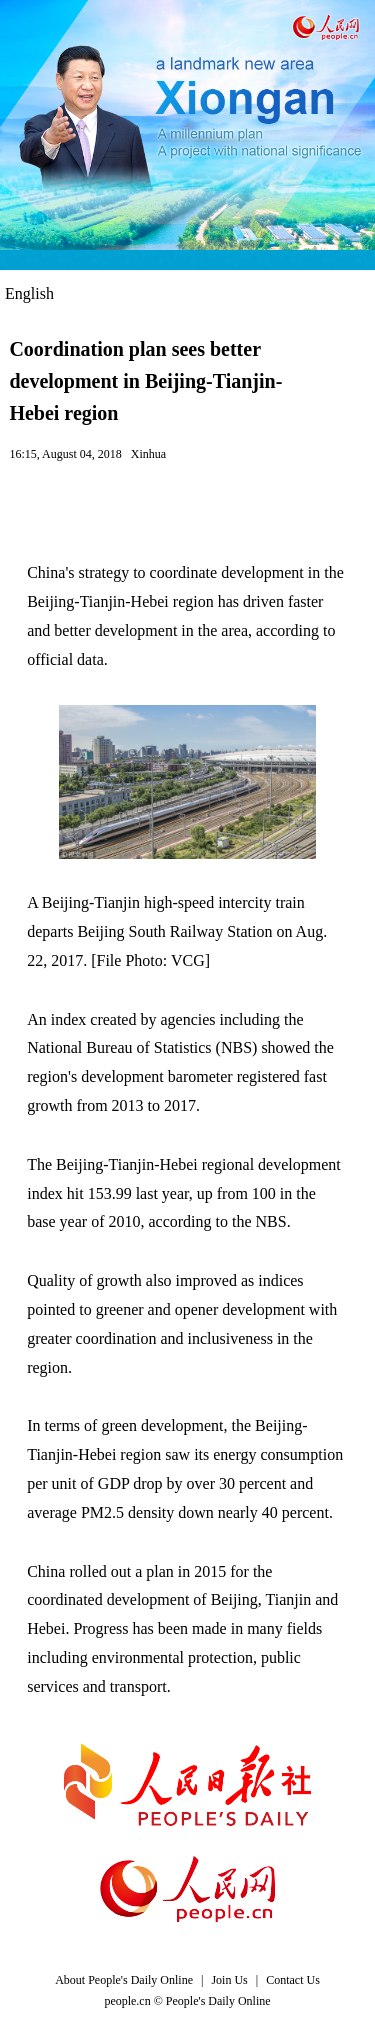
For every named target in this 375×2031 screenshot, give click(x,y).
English (29, 293)
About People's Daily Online (124, 1980)
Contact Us (293, 1980)
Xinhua (148, 454)
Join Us (230, 1980)
